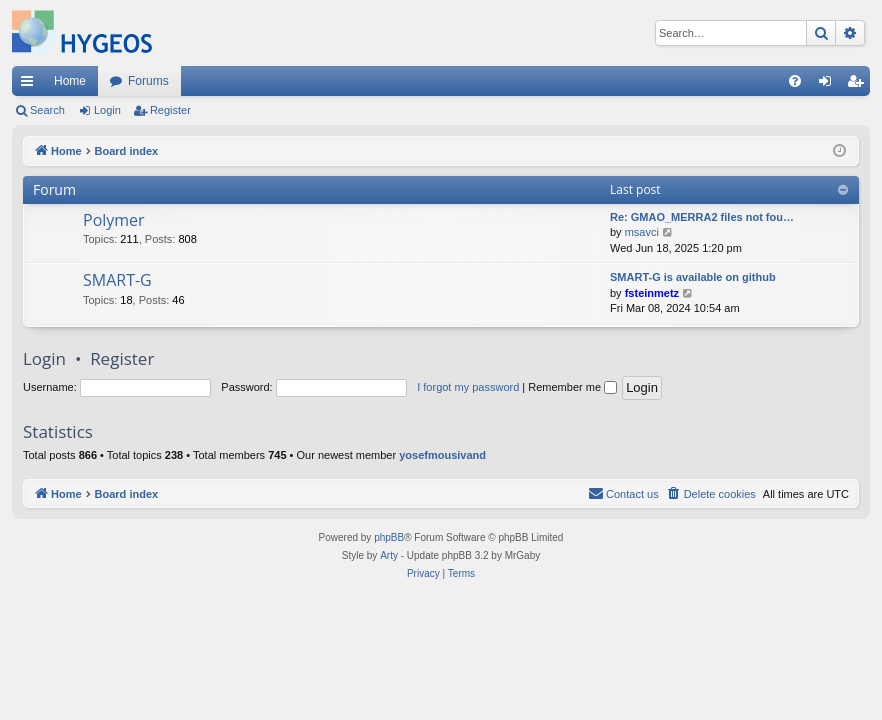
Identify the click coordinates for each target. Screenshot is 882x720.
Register (170, 110)
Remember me (572, 387)
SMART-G (117, 280)
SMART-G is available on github (693, 277)
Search (47, 110)
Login (107, 110)
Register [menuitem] (859, 85)
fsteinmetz (652, 293)
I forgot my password (468, 387)
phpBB (389, 537)
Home (70, 81)
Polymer (114, 220)
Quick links (31, 85)
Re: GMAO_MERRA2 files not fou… (702, 217)
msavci (642, 232)
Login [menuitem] (829, 85)
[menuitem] (795, 81)
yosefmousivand (442, 455)
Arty (389, 555)
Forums (148, 81)
